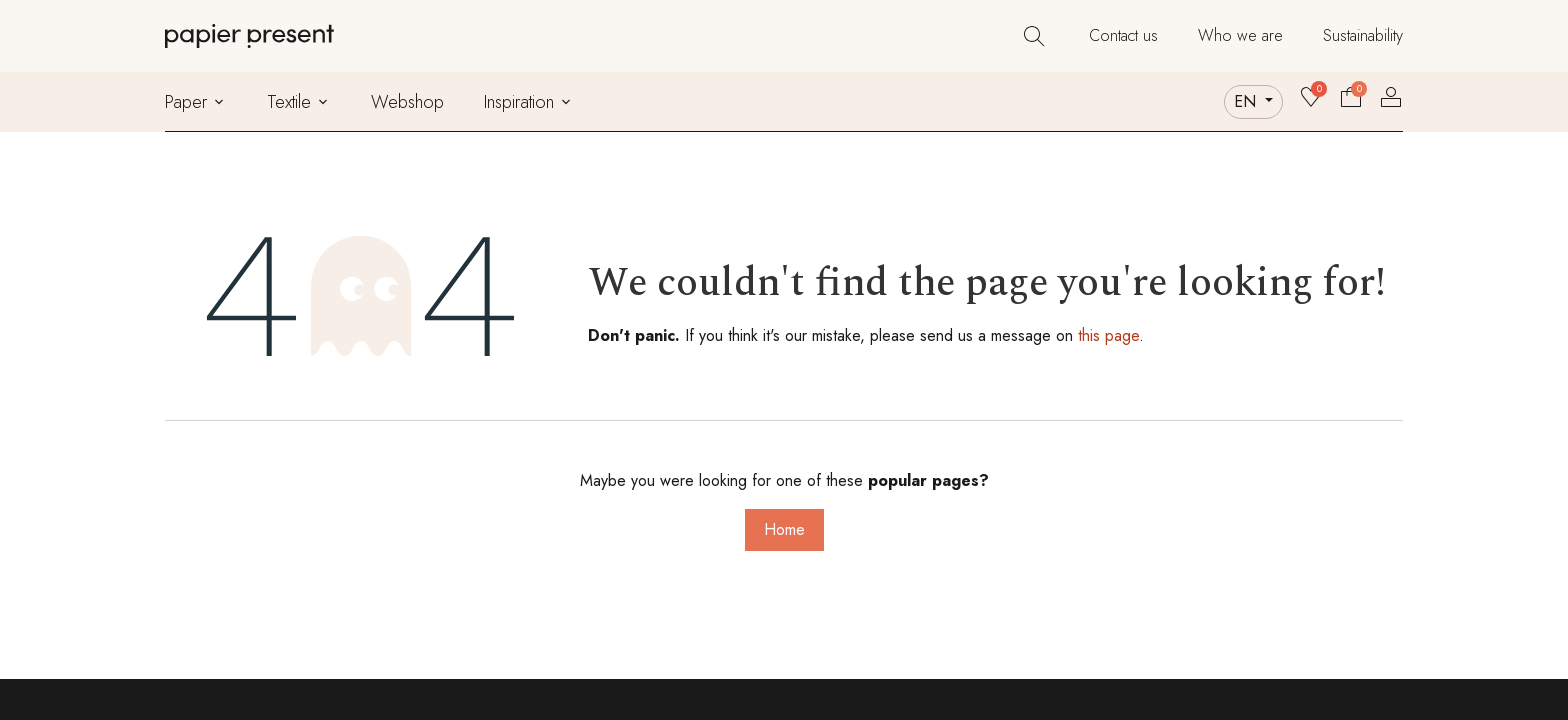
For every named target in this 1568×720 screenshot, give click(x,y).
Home (784, 529)
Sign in (1391, 97)
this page (1108, 335)
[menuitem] (1123, 36)
